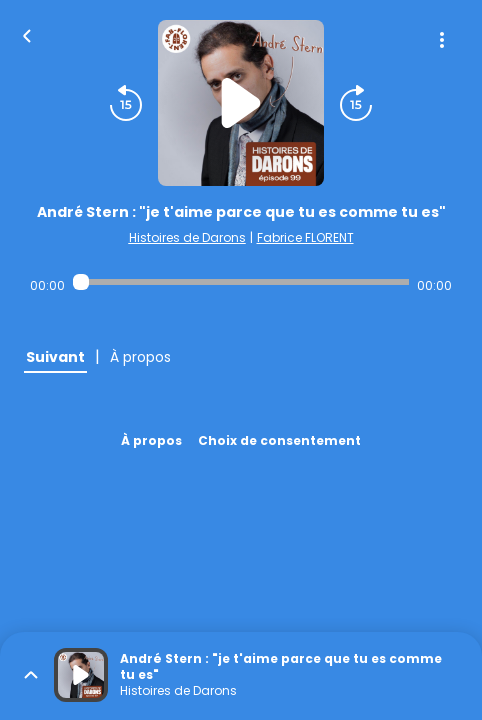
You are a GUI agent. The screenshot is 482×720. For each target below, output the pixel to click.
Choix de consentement (279, 440)
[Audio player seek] (240, 282)
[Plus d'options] (442, 40)
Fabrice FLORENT (305, 237)
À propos (151, 440)
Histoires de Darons (187, 237)
